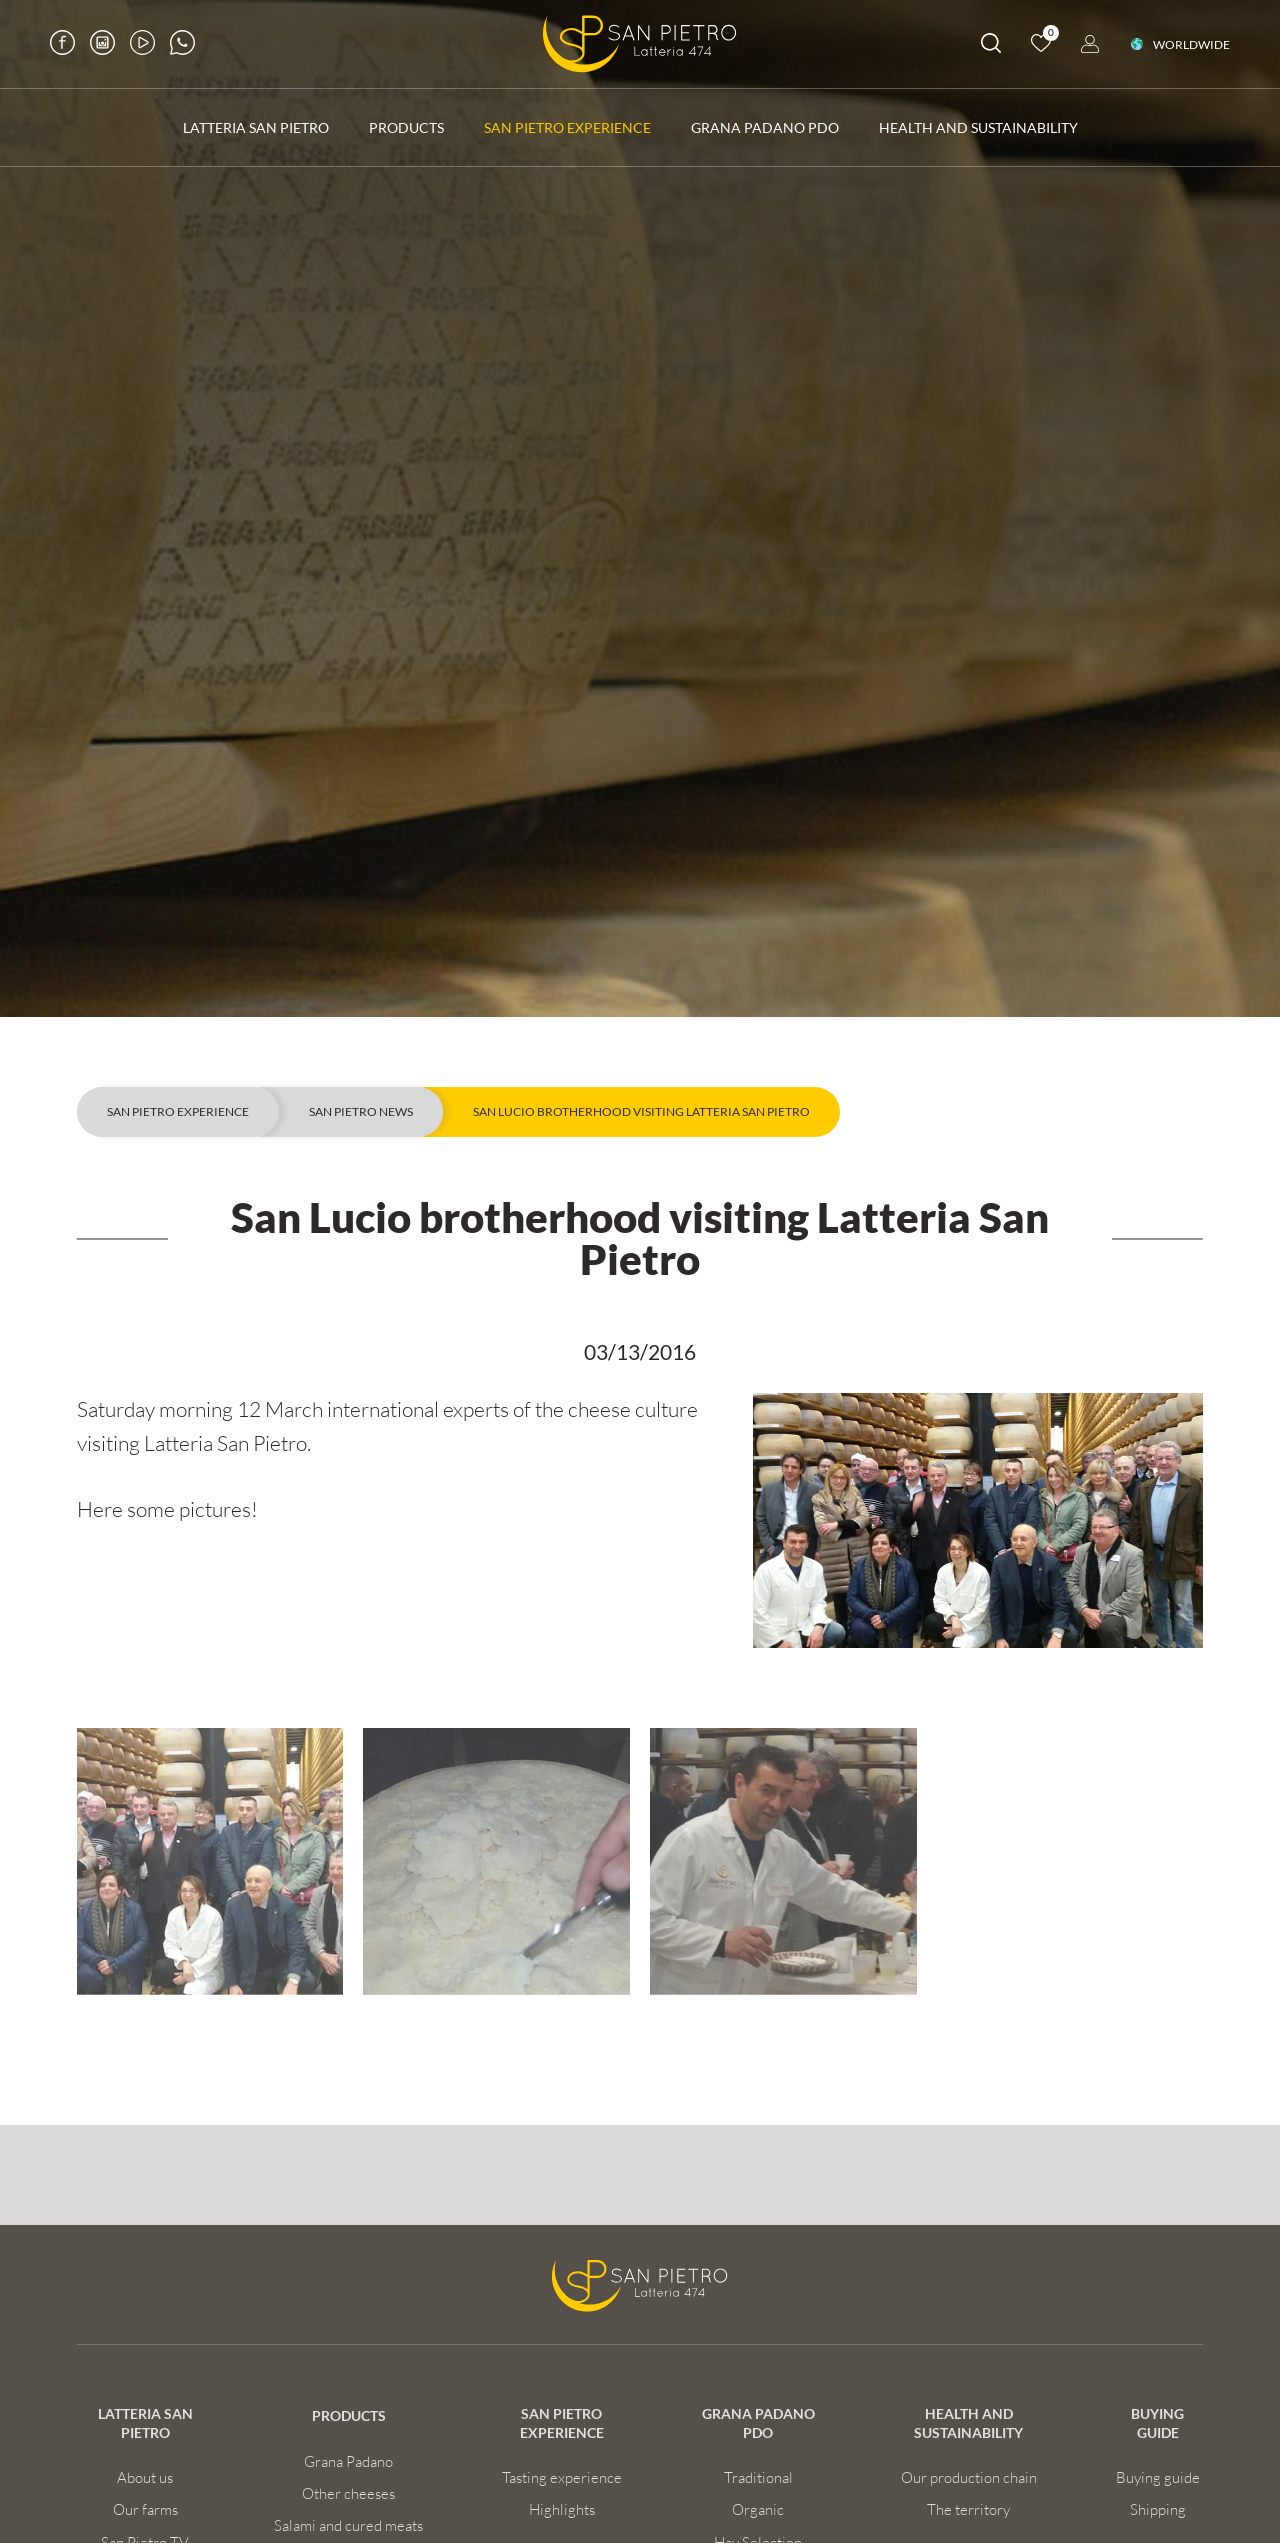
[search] (991, 46)
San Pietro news (361, 1111)
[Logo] (640, 44)
